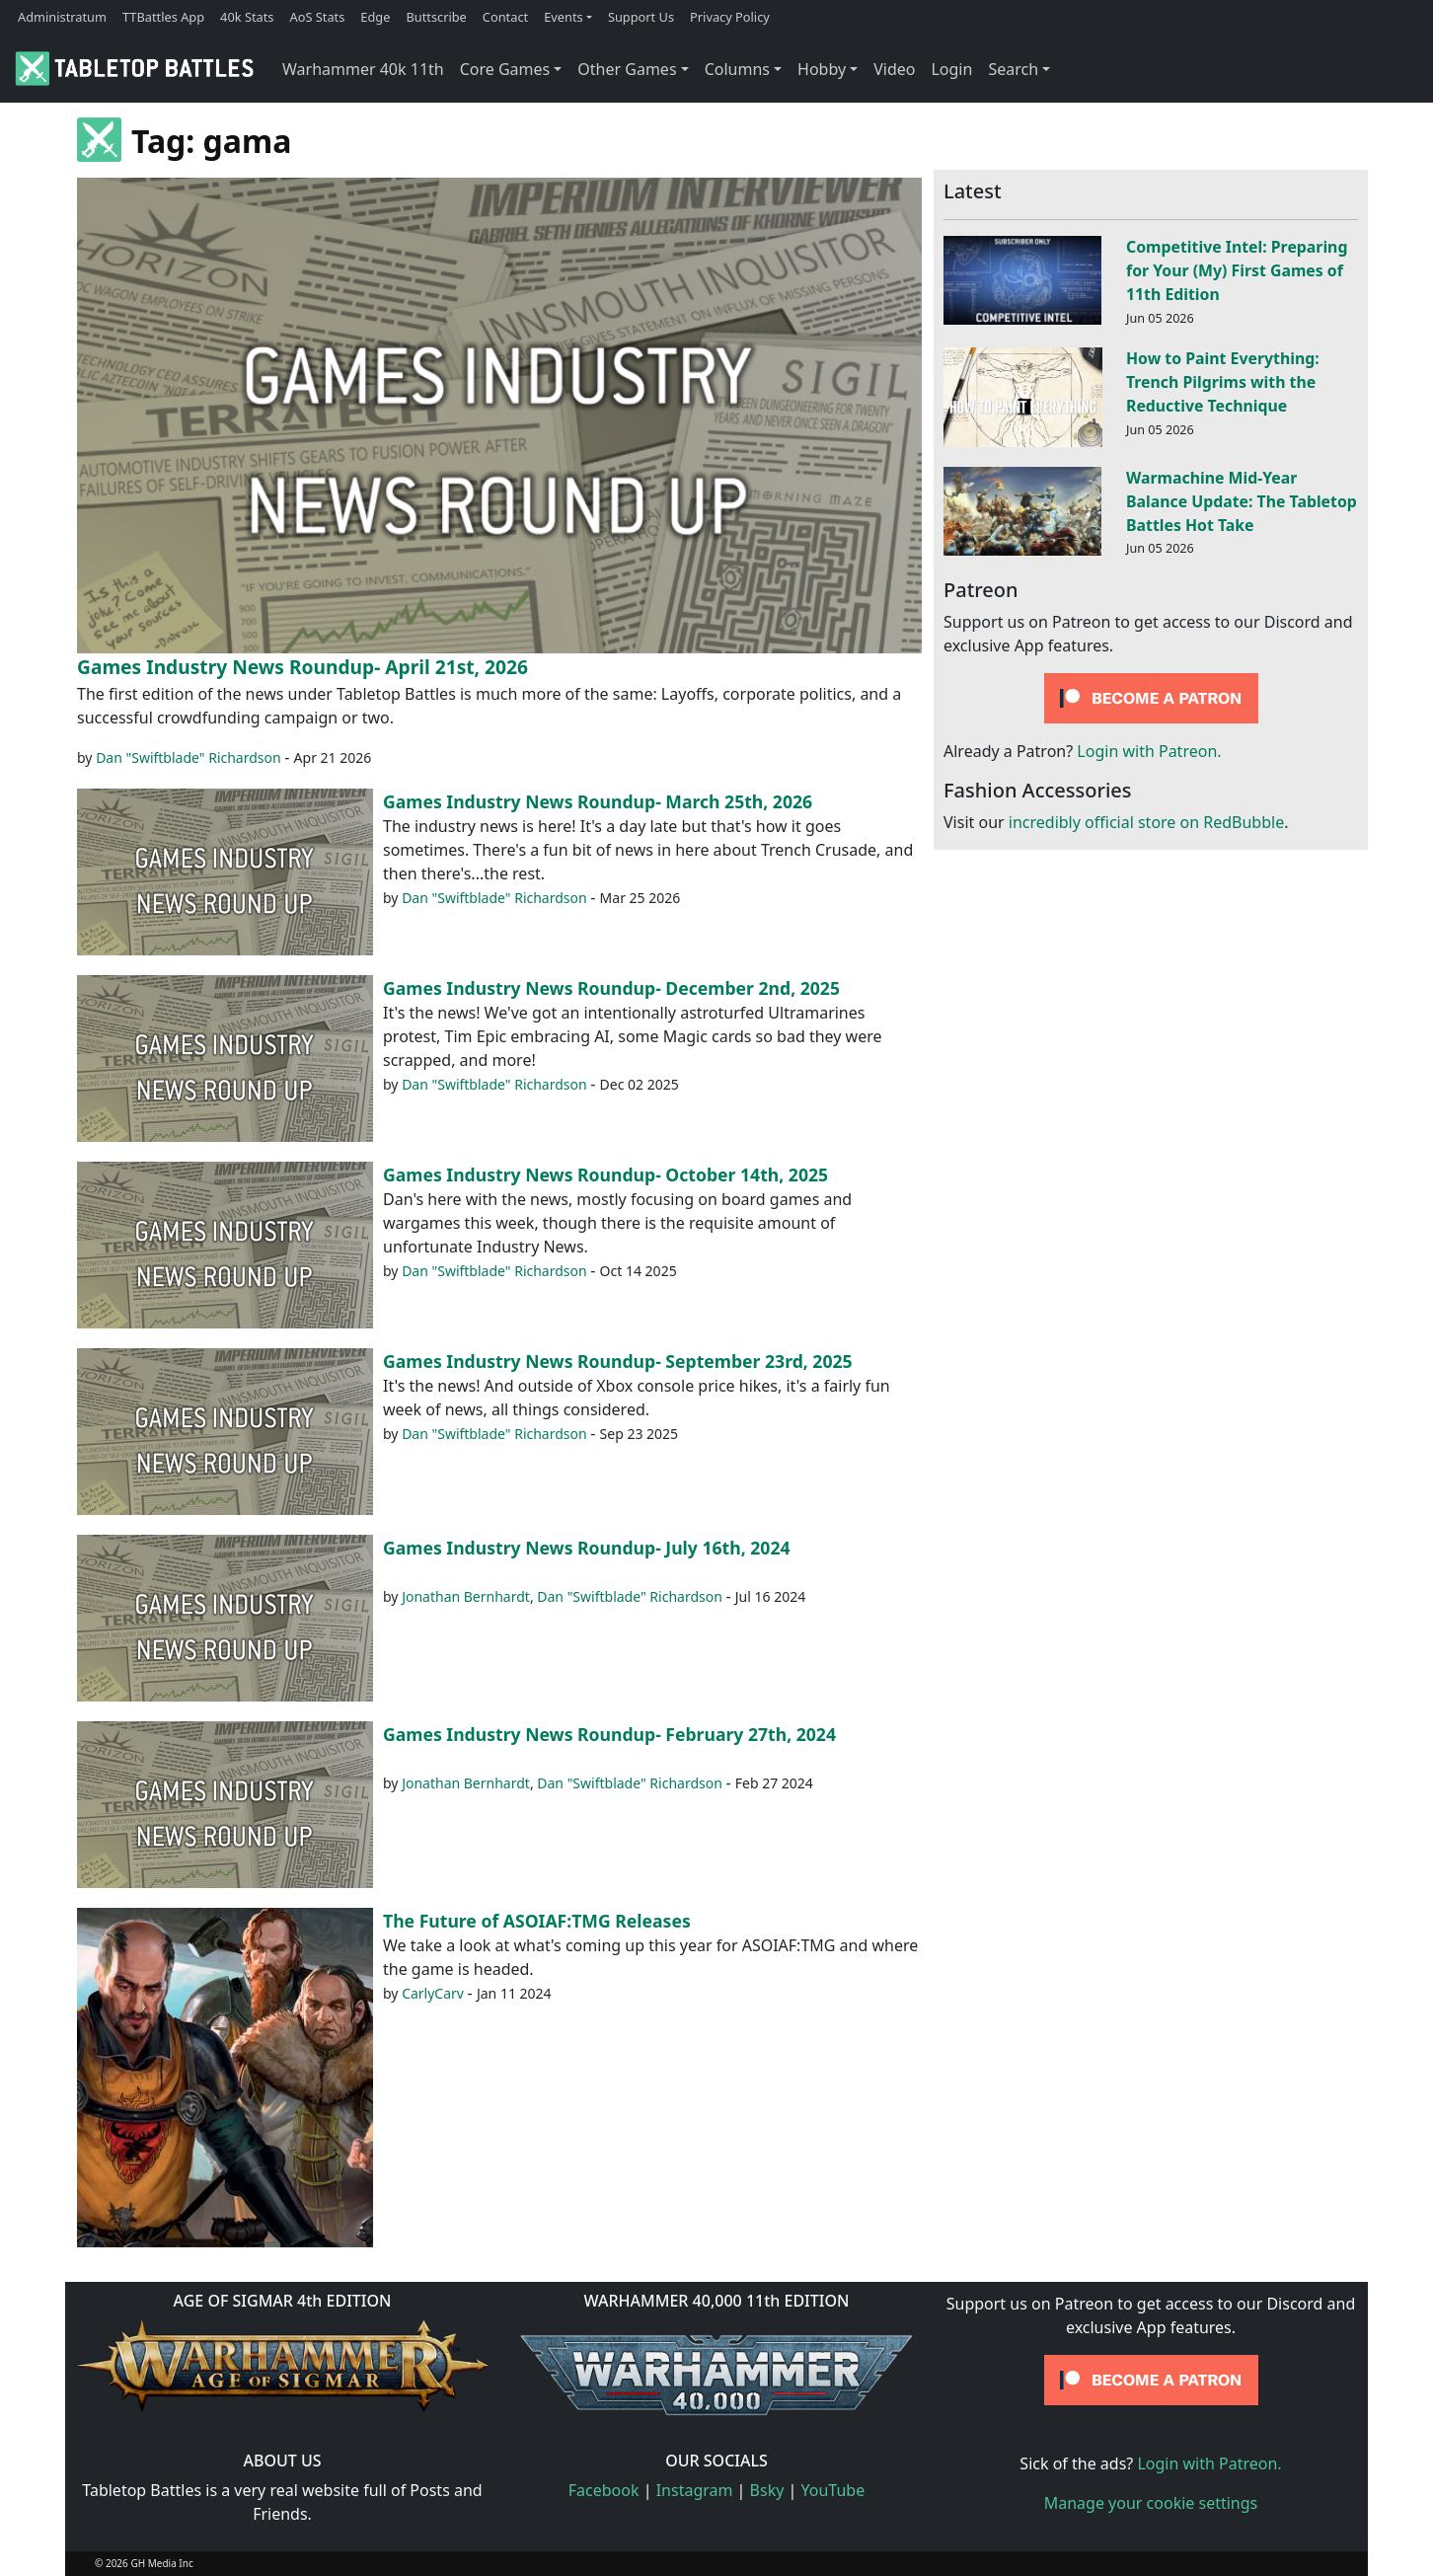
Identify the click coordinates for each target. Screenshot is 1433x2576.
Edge (375, 17)
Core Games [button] (505, 69)
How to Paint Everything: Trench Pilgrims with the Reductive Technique (1223, 382)
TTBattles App (163, 17)
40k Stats (246, 17)
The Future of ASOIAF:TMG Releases (537, 1920)
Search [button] (1013, 69)
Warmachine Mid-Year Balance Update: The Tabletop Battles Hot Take (1241, 501)
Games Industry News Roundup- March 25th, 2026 (597, 801)
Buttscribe (436, 17)
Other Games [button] (626, 69)
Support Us (641, 17)
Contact (505, 17)
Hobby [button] (821, 69)
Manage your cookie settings (1151, 2503)
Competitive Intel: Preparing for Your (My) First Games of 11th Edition (1236, 270)
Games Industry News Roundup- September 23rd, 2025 (618, 1361)
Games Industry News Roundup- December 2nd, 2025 (611, 988)
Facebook (604, 2490)
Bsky (767, 2490)
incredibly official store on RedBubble (1146, 822)
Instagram (694, 2490)
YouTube (833, 2490)
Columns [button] (737, 69)
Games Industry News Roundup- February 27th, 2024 (609, 1734)
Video (894, 69)
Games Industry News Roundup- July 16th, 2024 (587, 1547)
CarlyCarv (433, 1993)
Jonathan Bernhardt (466, 1596)
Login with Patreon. (1149, 751)
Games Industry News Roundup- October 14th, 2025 (605, 1174)
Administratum (62, 17)
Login (951, 69)
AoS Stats (316, 17)
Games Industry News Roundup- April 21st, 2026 (302, 666)
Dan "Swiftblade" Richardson (188, 757)
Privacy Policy (730, 17)
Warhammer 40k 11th (363, 69)
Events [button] (563, 17)
